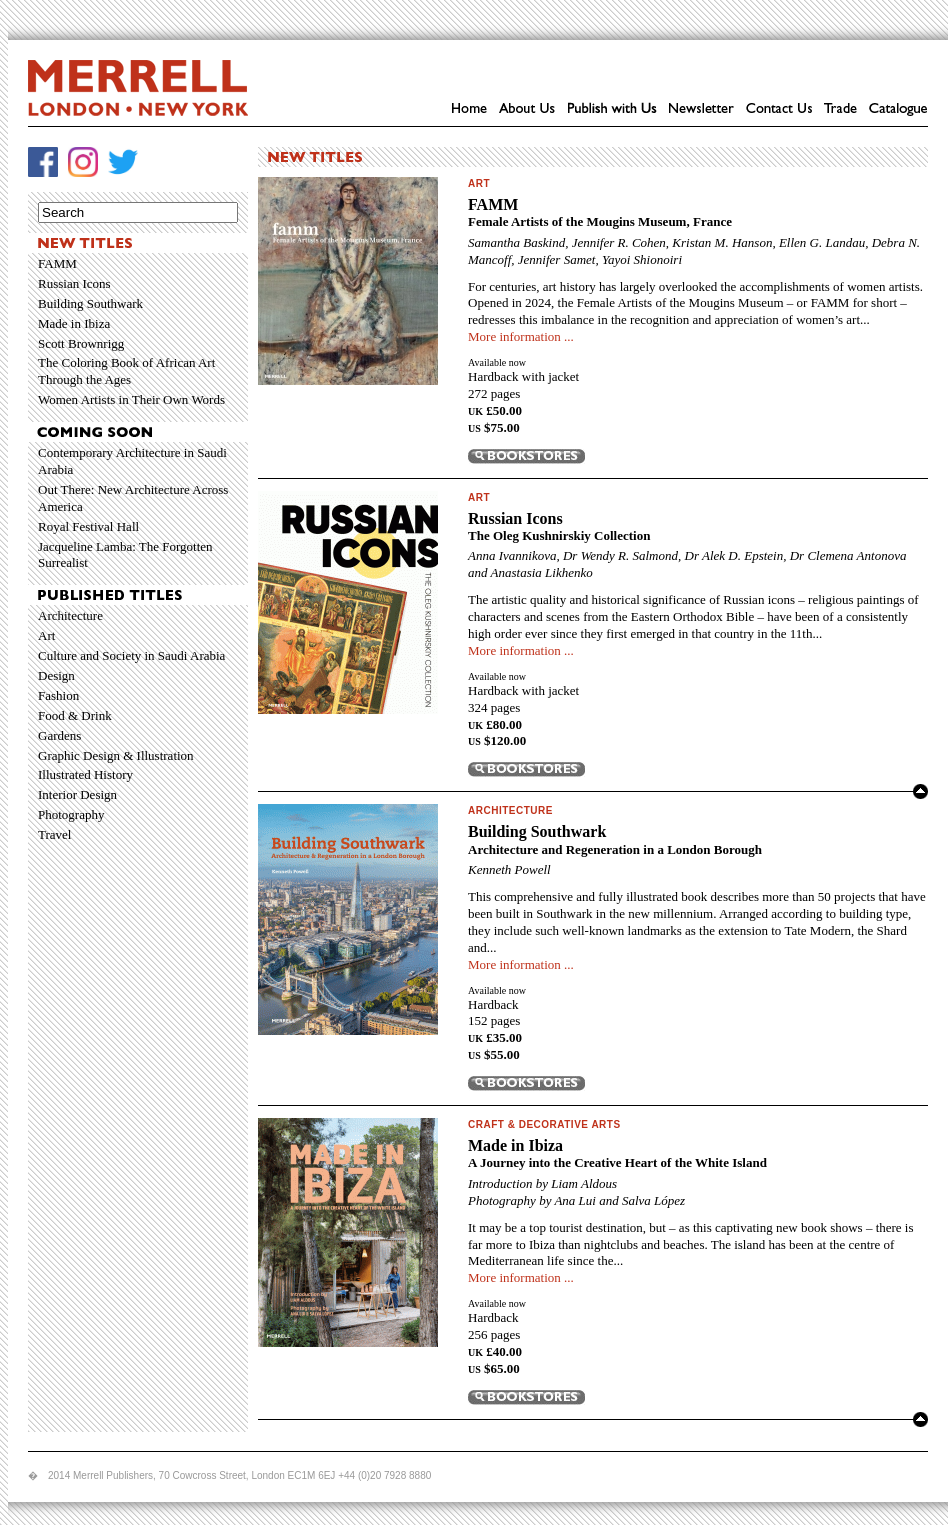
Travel (54, 834)
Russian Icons (74, 283)
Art (46, 635)
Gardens (59, 735)
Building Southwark (90, 303)
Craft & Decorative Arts (544, 1124)
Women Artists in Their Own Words (131, 399)
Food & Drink (75, 715)
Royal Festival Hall (88, 526)
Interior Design (77, 794)
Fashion (58, 695)
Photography (71, 814)
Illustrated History (85, 774)
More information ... (521, 336)
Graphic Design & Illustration (116, 755)
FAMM (57, 263)
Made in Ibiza (74, 323)
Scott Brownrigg (81, 343)
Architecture (70, 615)
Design (56, 675)
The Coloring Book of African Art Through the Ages (126, 371)
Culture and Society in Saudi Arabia (131, 655)
